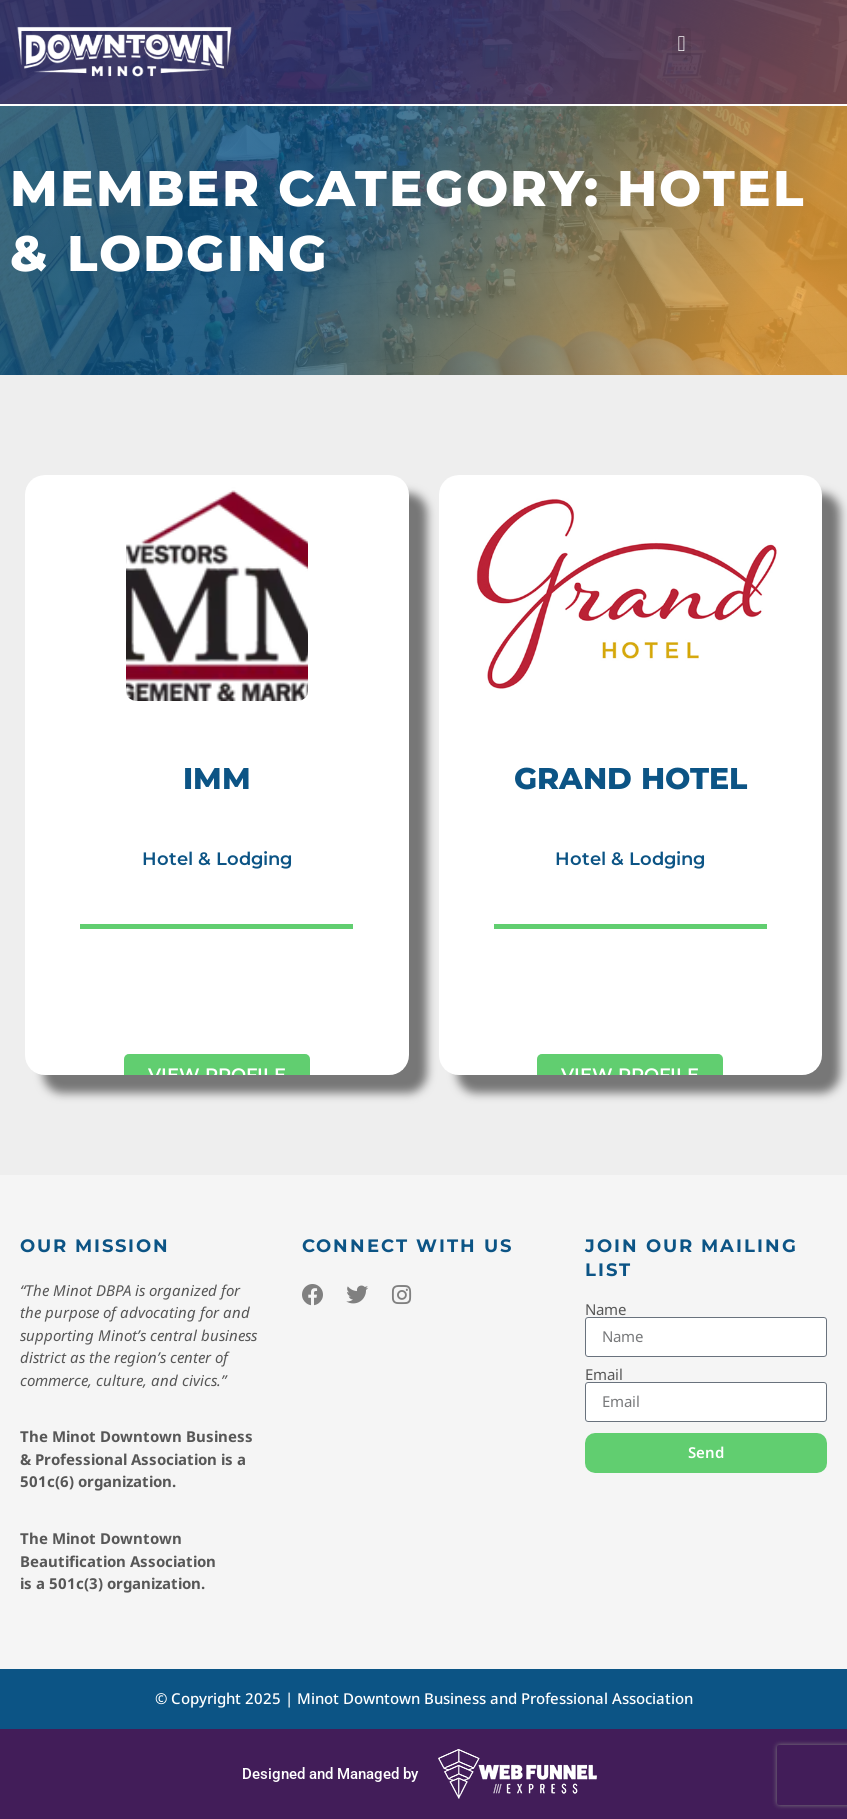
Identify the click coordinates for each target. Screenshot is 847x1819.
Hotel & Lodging (217, 859)
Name (605, 1309)
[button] (681, 44)
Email (604, 1374)
